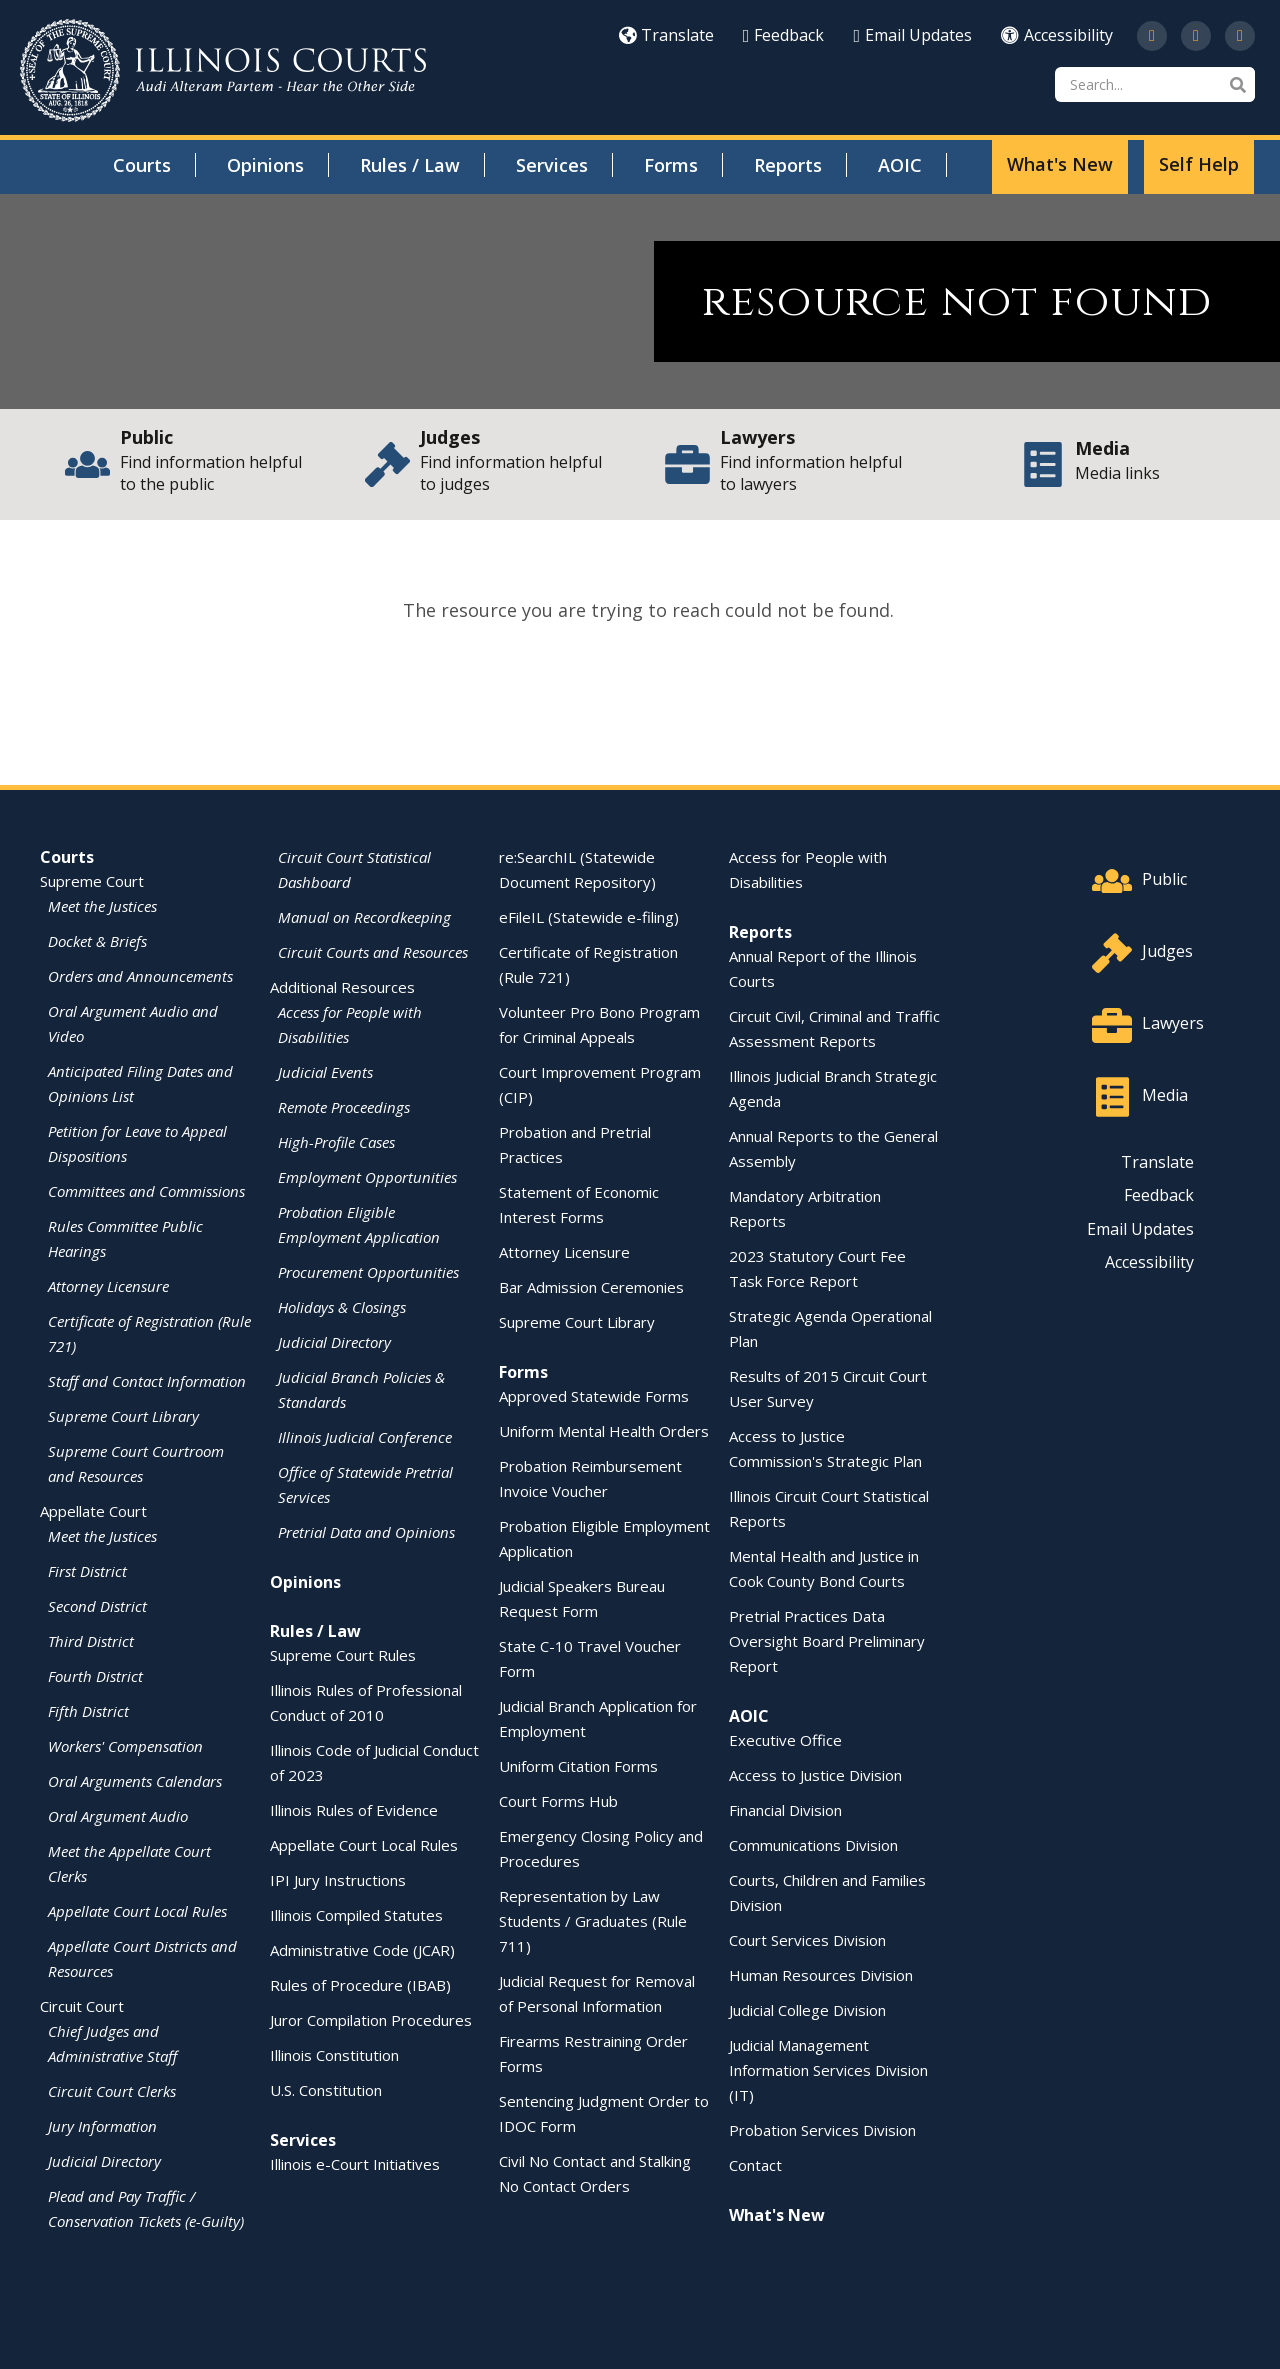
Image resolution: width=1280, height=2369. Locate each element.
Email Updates (912, 35)
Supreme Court (92, 881)
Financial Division (785, 1810)
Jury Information (102, 2126)
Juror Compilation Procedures (371, 2020)
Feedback (784, 35)
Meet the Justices (102, 906)
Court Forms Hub (558, 1801)
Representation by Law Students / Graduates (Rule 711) (593, 1921)
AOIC (900, 165)
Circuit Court (82, 2006)
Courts (142, 165)
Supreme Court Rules (343, 1655)
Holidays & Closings (342, 1307)
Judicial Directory (104, 2161)
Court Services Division (807, 1940)
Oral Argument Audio (118, 1816)
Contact (755, 2165)
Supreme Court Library (123, 1416)
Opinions (265, 165)
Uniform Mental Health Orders (604, 1431)
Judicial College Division (807, 2010)
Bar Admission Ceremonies (591, 1287)
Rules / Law (410, 165)
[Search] (1155, 84)
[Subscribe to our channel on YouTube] (1196, 36)
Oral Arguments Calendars (135, 1781)
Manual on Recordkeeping (364, 917)
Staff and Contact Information (147, 1381)
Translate (666, 35)
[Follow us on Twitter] (1152, 36)
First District (87, 1571)
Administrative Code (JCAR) (362, 1950)
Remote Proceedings (344, 1107)
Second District (97, 1606)
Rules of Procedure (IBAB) (360, 1985)
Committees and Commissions (146, 1191)
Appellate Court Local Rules (137, 1911)
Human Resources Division (821, 1975)
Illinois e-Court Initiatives (355, 2164)
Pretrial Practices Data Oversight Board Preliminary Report (827, 1641)
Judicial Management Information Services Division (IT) (828, 2070)
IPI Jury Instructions (338, 1880)
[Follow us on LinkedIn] (1240, 36)
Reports (788, 165)
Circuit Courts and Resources (373, 952)
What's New (1060, 164)
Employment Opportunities (367, 1177)
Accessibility (1057, 35)
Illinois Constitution (334, 2055)
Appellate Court (93, 1511)
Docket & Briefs (97, 941)
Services (552, 165)
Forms (671, 165)
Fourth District (95, 1676)
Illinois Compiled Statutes (356, 1915)
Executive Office (785, 1740)
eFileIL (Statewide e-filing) (589, 917)
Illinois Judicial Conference (365, 1437)
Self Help (1199, 164)
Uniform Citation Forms (578, 1766)
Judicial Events (325, 1072)
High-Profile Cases (336, 1142)
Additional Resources (342, 987)
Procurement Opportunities (368, 1272)
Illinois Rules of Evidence (354, 1810)
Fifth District (88, 1711)
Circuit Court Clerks (112, 2091)
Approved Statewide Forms (594, 1396)
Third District (91, 1641)
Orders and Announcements (140, 976)
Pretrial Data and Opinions (366, 1532)
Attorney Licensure (108, 1286)
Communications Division (813, 1845)
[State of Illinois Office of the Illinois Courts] (223, 70)
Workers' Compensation (125, 1746)
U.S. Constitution (326, 2090)
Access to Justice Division (815, 1775)
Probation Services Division (822, 2130)
